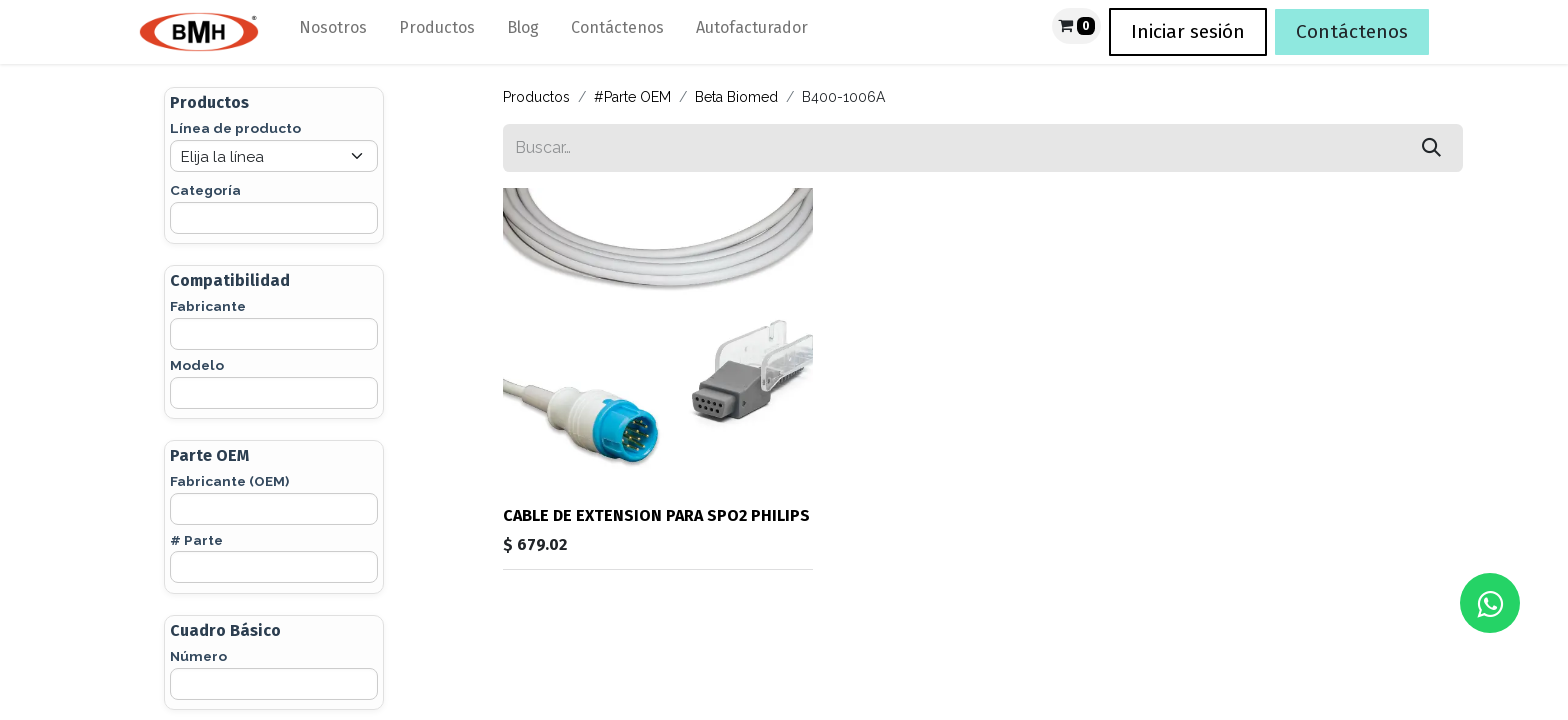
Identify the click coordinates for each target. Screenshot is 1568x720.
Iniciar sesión (1188, 31)
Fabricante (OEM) (229, 481)
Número (198, 656)
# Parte (196, 540)
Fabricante (208, 306)
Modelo (197, 365)
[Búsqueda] (1431, 148)
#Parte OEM (632, 97)
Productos (536, 97)
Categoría (205, 190)
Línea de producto (235, 128)
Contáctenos (1352, 31)
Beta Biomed (736, 97)
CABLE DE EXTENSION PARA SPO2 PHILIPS (656, 515)
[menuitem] (333, 32)
